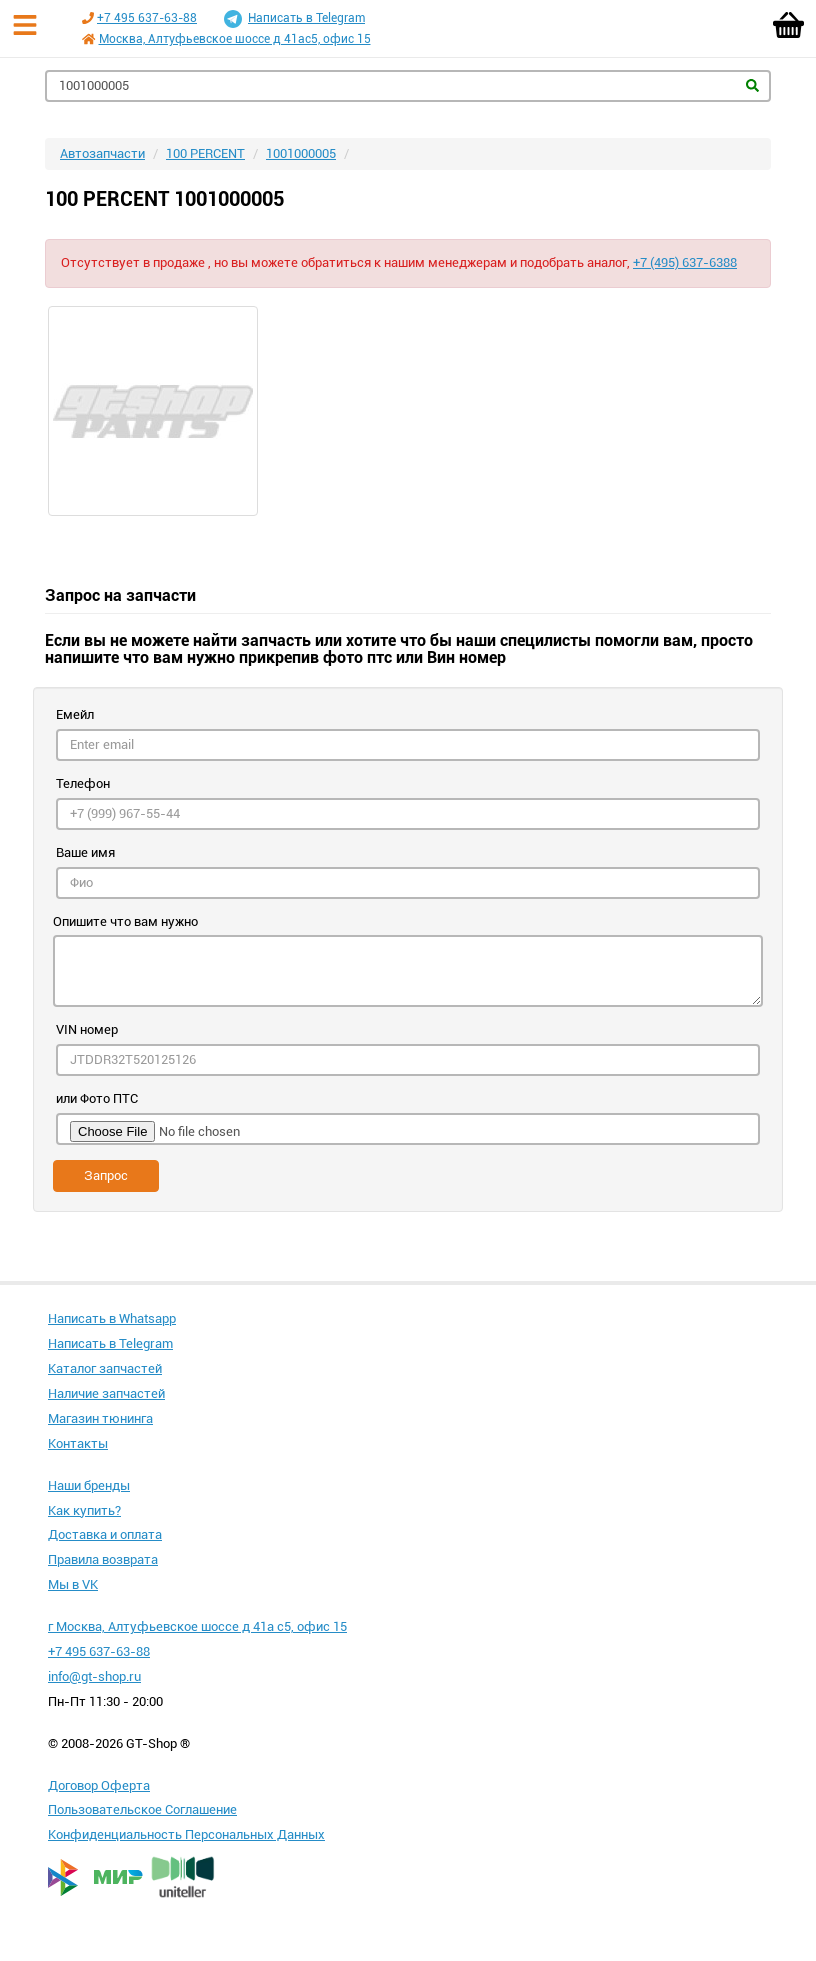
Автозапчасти (102, 153)
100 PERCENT (205, 153)
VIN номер (87, 1029)
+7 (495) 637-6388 (685, 262)
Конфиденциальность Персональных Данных (186, 1834)
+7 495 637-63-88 (147, 18)
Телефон (83, 783)
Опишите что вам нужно (125, 921)
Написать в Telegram (294, 19)
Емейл (75, 714)
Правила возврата (103, 1559)
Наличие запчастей (106, 1393)
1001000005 (301, 153)
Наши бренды (89, 1485)
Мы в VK (73, 1584)
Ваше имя (85, 852)
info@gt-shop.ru (94, 1676)
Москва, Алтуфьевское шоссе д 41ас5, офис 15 (235, 39)
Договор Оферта (99, 1785)
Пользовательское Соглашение (142, 1809)
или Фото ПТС (97, 1098)
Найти (752, 85)
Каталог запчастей (105, 1368)
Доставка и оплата (105, 1534)
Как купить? (84, 1510)
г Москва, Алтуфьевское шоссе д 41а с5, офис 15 (197, 1626)
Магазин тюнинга (100, 1418)
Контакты (78, 1443)
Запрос (106, 1175)
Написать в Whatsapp (112, 1318)
